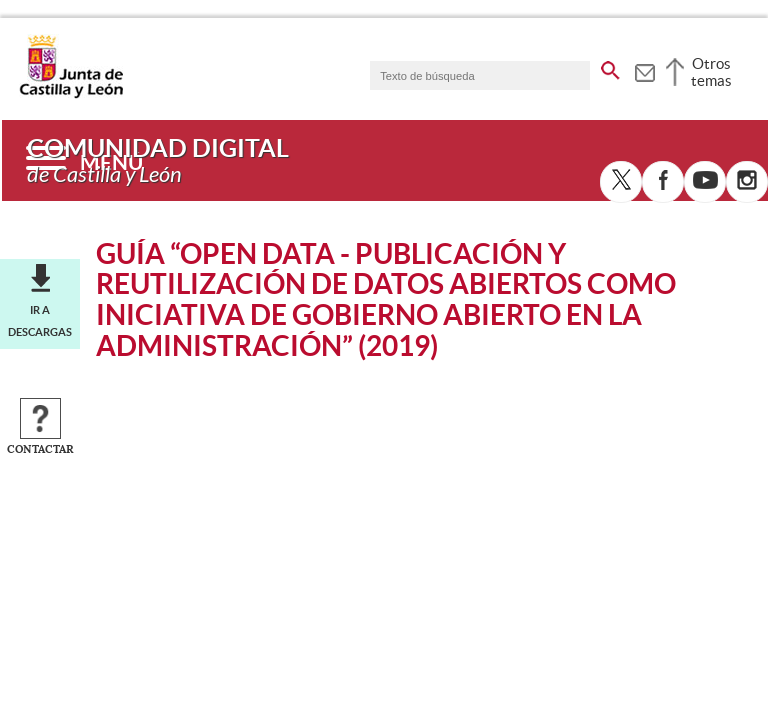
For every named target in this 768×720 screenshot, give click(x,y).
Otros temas (711, 72)
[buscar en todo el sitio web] (610, 67)
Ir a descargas (40, 321)
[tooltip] (644, 70)
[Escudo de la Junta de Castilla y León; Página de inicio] (71, 94)
